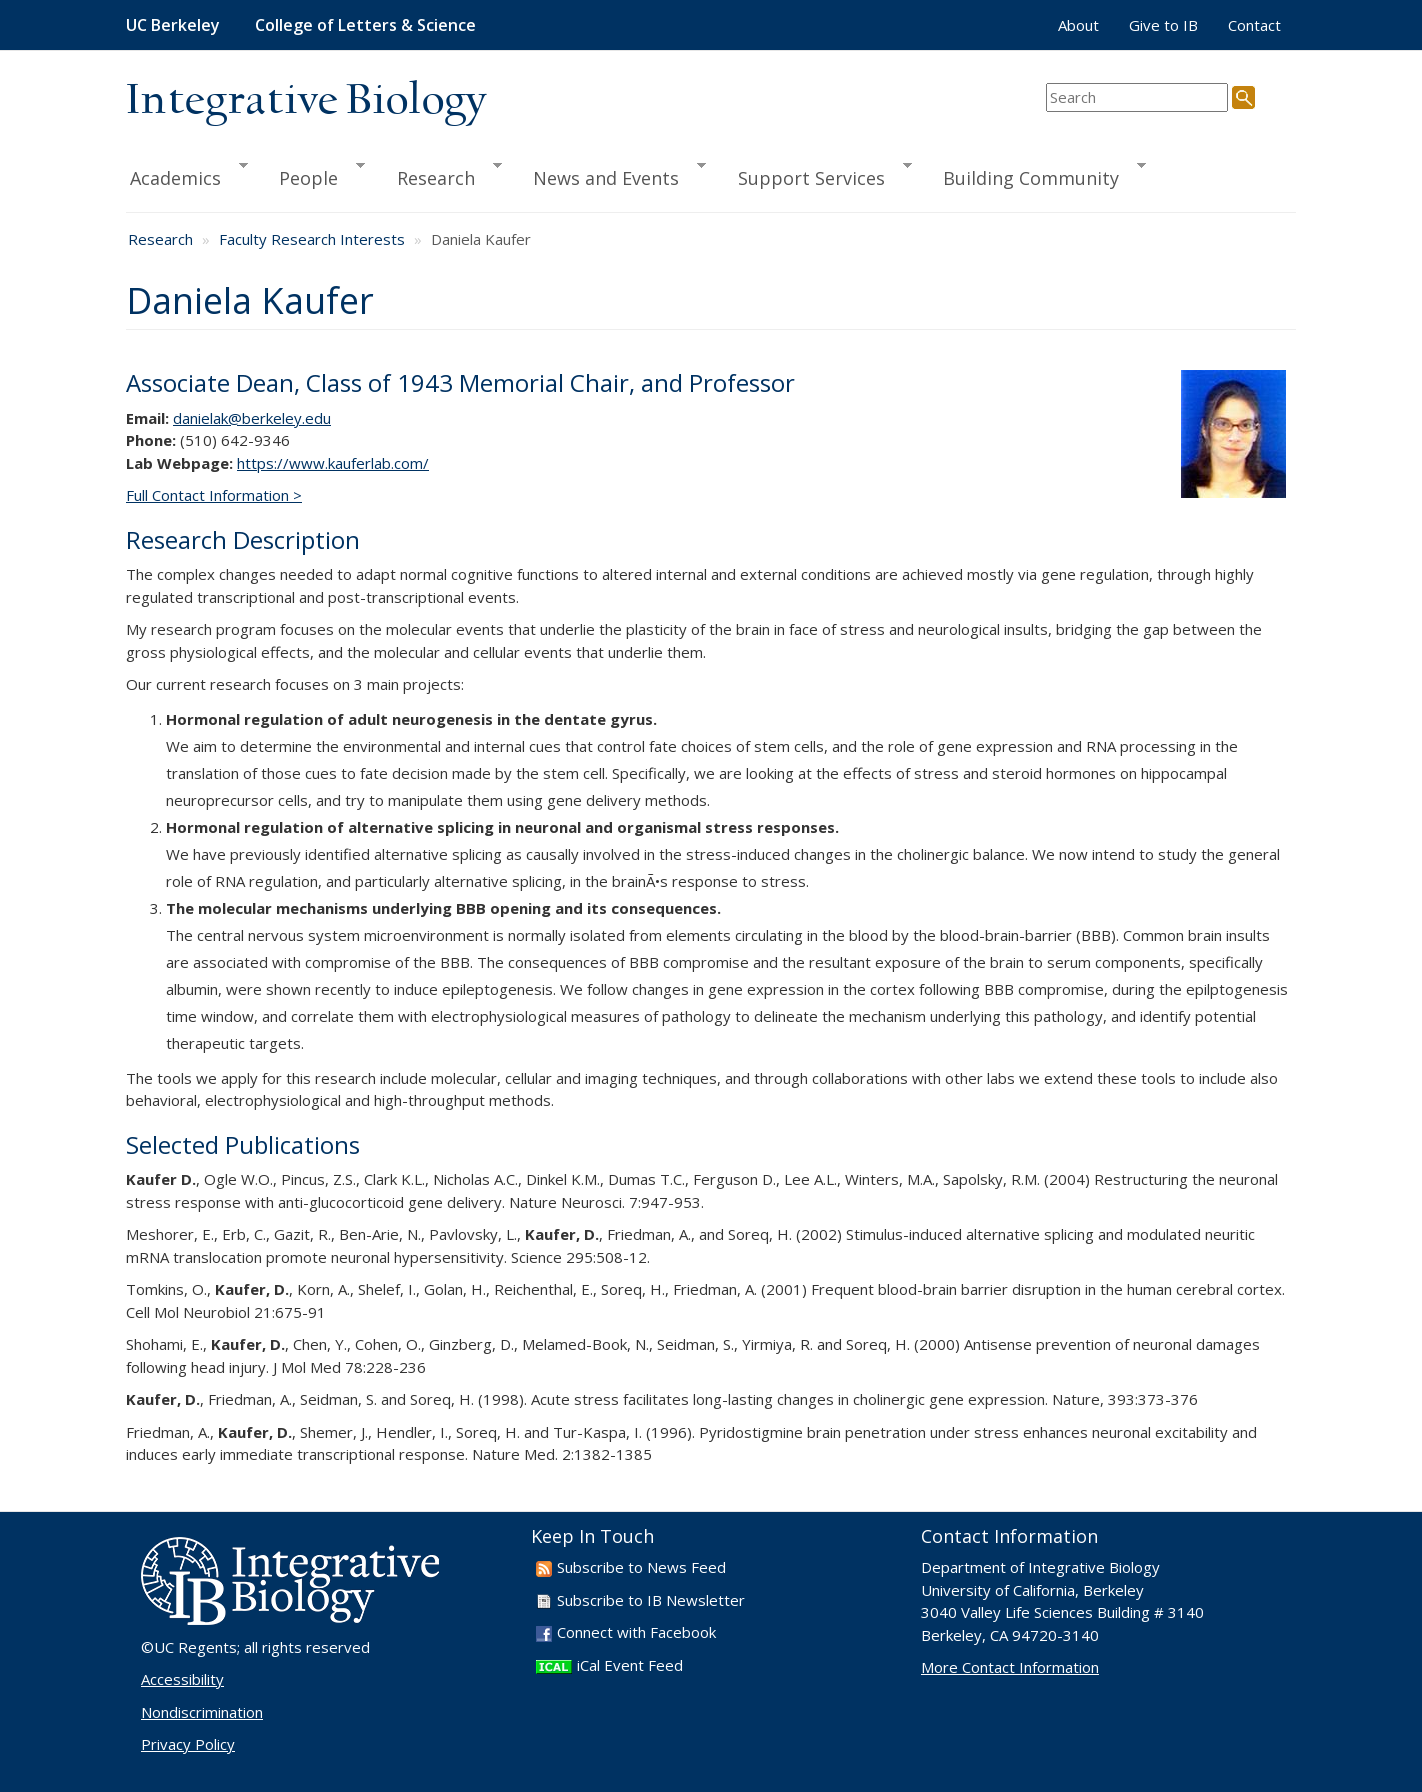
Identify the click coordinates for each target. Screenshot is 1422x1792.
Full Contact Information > (214, 495)
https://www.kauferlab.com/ (333, 463)
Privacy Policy (188, 1744)
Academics (187, 175)
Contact (1254, 25)
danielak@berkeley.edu (252, 418)
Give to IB (1163, 25)
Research (440, 175)
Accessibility (182, 1679)
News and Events (610, 175)
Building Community (1035, 175)
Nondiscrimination (202, 1712)
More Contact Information (1010, 1667)
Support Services (816, 175)
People (313, 175)
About (1078, 25)
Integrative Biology (306, 101)
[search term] (1137, 97)
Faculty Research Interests (312, 239)
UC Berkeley (173, 25)
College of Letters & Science (365, 25)
